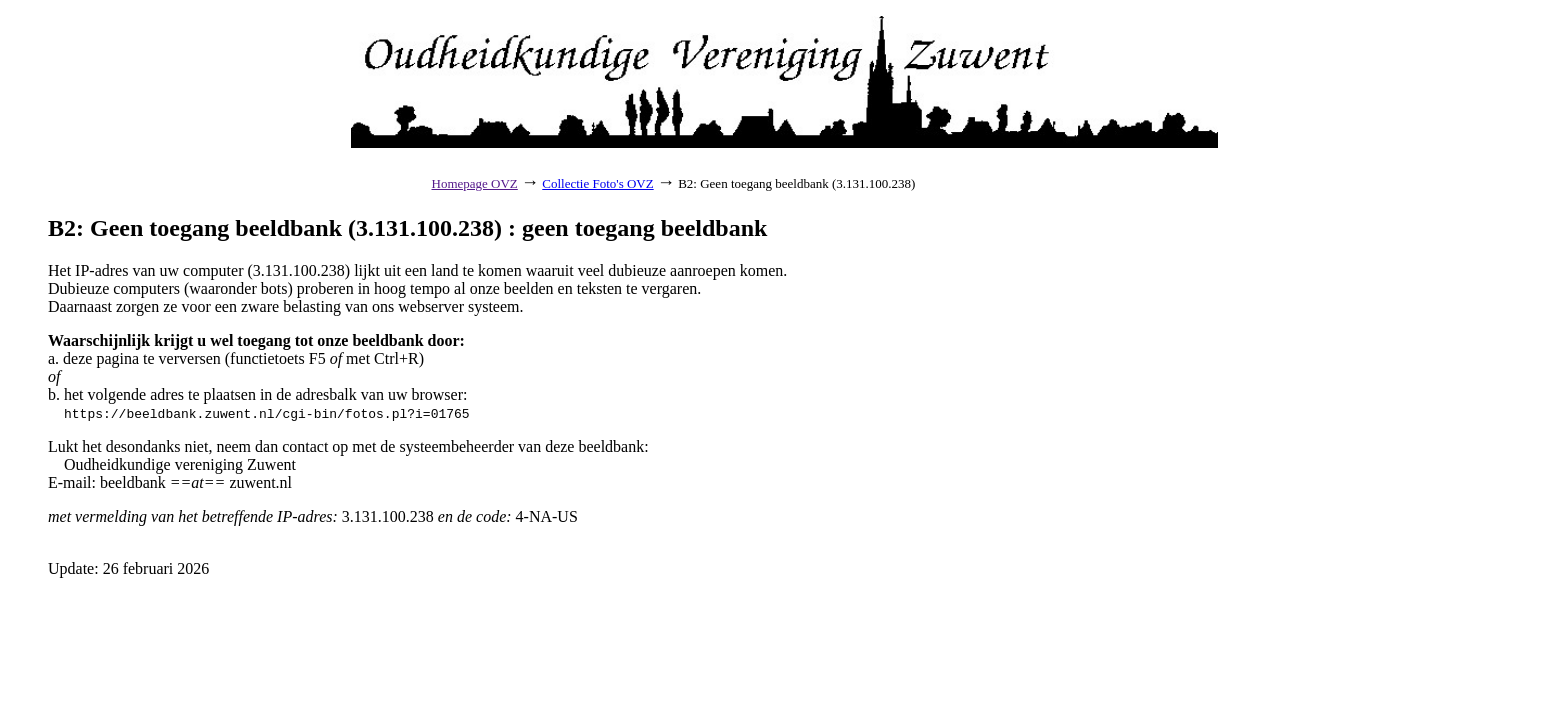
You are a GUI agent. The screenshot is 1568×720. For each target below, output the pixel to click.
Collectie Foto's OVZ (597, 183)
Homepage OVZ (475, 183)
